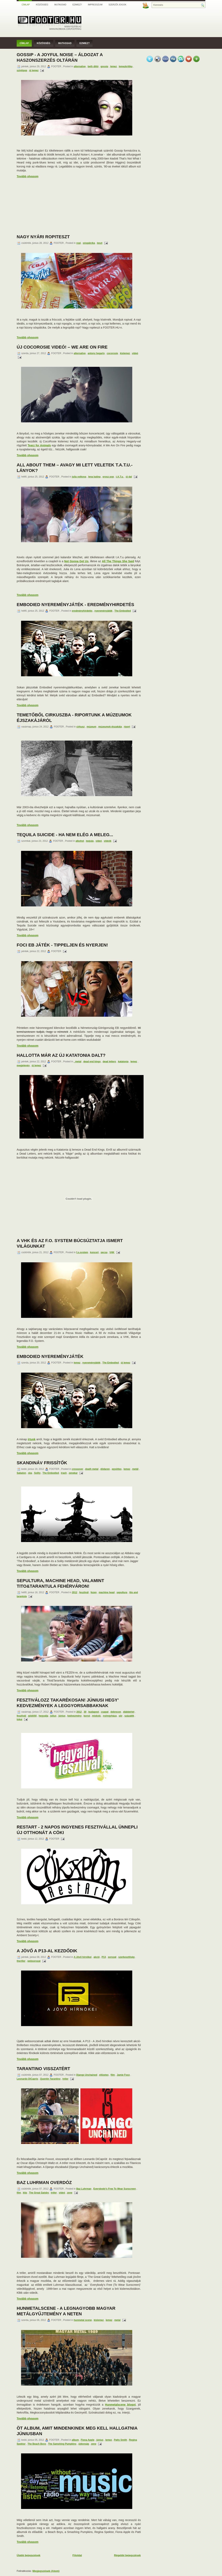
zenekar (73, 1473)
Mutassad (60, 4)
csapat (104, 1711)
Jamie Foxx (123, 2074)
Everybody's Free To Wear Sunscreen (114, 2188)
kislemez (125, 353)
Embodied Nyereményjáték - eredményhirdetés (75, 604)
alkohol (80, 841)
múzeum (91, 726)
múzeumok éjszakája (110, 726)
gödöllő (32, 1715)
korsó (87, 1715)
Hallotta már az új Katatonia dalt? (61, 1055)
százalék (129, 1715)
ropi (78, 243)
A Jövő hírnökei (83, 1957)
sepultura (122, 1592)
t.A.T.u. (120, 476)
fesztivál (84, 1592)
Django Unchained (86, 2074)
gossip (104, 66)
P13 (104, 1957)
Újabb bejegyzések (28, 2555)
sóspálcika (89, 243)
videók (107, 841)
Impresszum (95, 4)
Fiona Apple (87, 2440)
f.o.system (82, 1252)
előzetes (103, 2074)
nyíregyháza (110, 1715)
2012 (74, 1592)
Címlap (26, 4)
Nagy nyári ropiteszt (43, 236)
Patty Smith (120, 2440)
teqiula (90, 841)
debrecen (115, 1711)
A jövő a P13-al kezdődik (47, 1950)
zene (69, 2192)
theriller (21, 1961)
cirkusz (80, 726)
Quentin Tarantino (50, 2078)
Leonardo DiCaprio (27, 2078)
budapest (93, 1711)
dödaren (105, 1469)
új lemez (34, 70)
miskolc (96, 1715)
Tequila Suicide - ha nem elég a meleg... (65, 834)
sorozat (112, 1957)
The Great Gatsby (39, 2192)
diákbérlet (128, 1711)
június (61, 1715)
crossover (77, 1469)
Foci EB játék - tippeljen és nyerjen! (62, 945)
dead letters (109, 1061)
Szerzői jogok (117, 4)
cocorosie (112, 353)
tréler (66, 2078)
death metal (91, 1469)
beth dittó (93, 66)
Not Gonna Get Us (76, 561)
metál (135, 1469)
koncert (94, 1252)
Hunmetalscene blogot (120, 2404)
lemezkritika (125, 66)
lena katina (94, 476)
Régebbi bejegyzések (127, 2555)
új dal (129, 476)
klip (25, 2192)
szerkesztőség (126, 1957)
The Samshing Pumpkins (62, 2443)
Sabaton (21, 1473)
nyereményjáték (104, 610)
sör (121, 1715)
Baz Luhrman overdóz (44, 2182)
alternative (80, 66)
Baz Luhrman (83, 2188)
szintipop (22, 70)
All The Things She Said (118, 561)
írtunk (32, 1439)
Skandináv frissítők (42, 1462)
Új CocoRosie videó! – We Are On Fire (62, 347)
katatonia (123, 1061)
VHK (111, 1252)
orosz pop (108, 476)
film (113, 2074)
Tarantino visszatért (43, 2068)
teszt (99, 243)
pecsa (104, 1252)
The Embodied (122, 610)
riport (127, 726)
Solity (37, 1473)
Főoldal (77, 2555)
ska (30, 1473)
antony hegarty (96, 353)
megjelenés (23, 1065)
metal (117, 2320)
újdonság (83, 2443)
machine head (107, 1592)
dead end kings (92, 1061)
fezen (94, 1592)
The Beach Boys (37, 2443)
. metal (77, 1061)
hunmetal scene (83, 2320)
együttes (117, 1469)
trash (64, 1473)
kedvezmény (74, 1715)
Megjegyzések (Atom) (45, 2570)
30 (85, 1711)
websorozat (34, 1961)
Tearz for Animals (39, 445)
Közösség (42, 4)
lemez (113, 66)
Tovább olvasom (27, 176)
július (53, 1715)
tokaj (19, 1719)
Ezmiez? (77, 4)
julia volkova (79, 476)
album (75, 2440)
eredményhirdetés (82, 610)
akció (97, 1957)
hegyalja (43, 1715)
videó (135, 353)
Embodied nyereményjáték (50, 1356)
